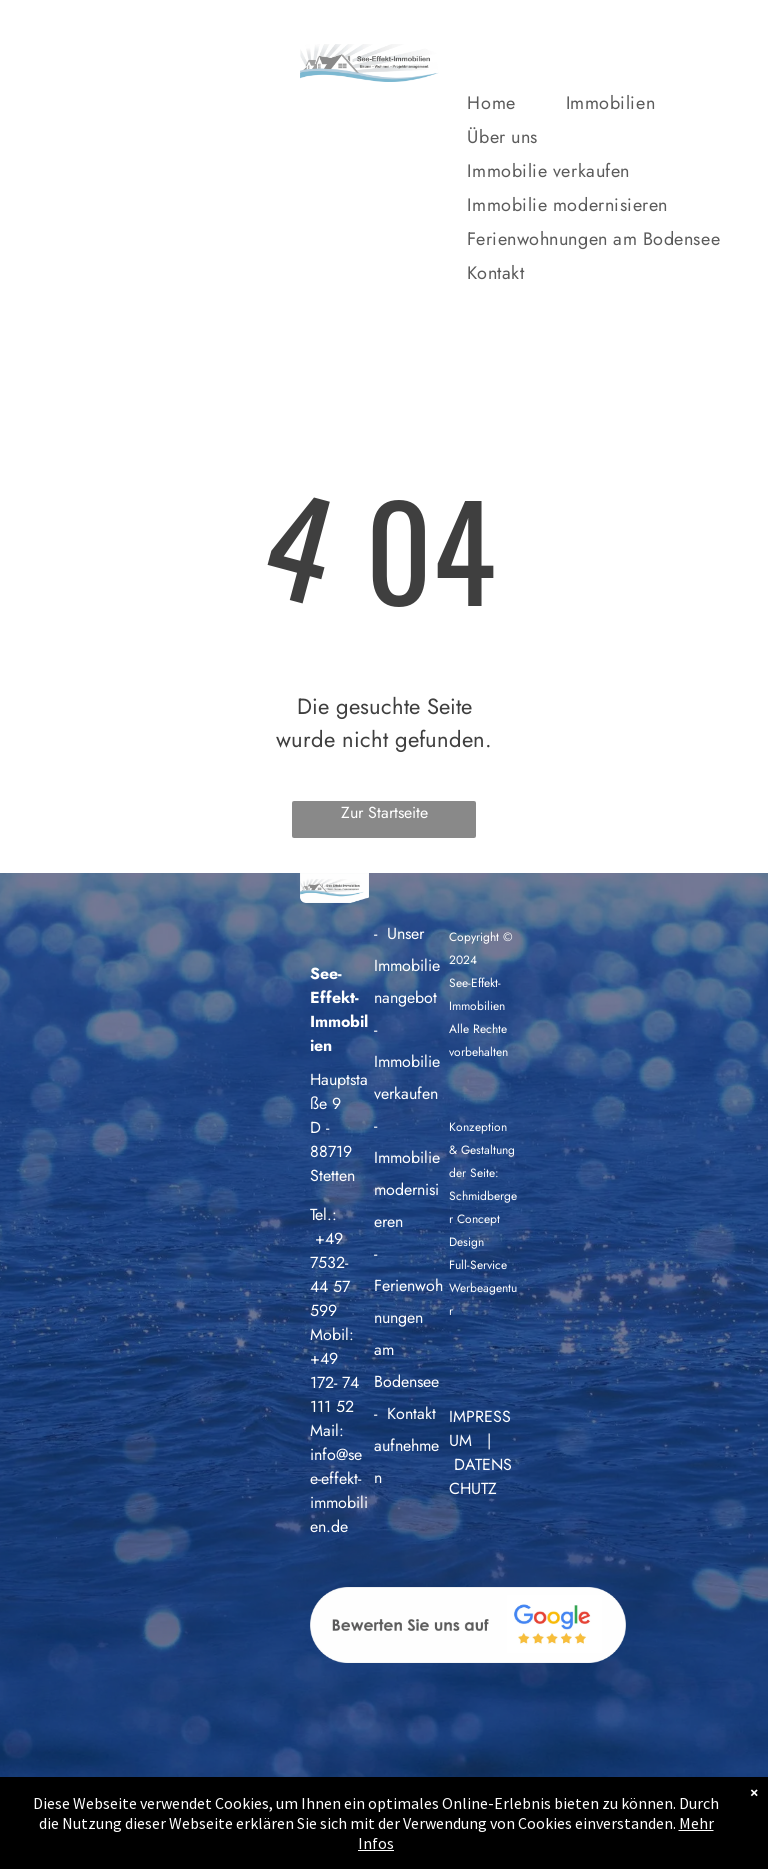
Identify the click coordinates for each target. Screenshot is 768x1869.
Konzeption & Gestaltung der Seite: (482, 1150)
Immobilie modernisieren (407, 1189)
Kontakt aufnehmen (406, 1445)
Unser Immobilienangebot (407, 965)
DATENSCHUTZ (480, 1476)
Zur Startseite (384, 812)
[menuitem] (516, 108)
